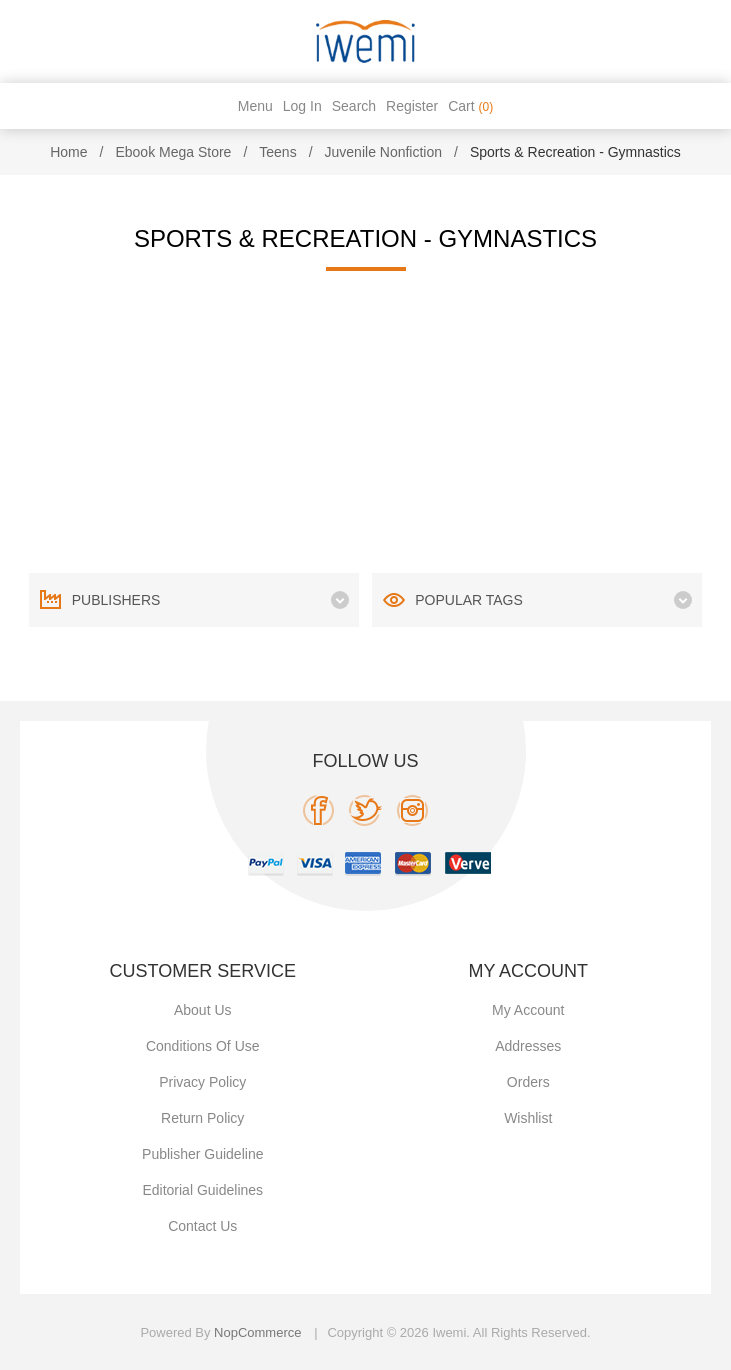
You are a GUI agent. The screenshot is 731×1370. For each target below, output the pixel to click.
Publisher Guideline (202, 1154)
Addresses (528, 1046)
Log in (302, 106)
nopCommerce (257, 1332)
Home (68, 152)
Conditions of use (203, 1046)
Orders (528, 1082)
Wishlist (528, 1118)
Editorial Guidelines (202, 1190)
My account (528, 1010)
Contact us (202, 1226)
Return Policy (202, 1118)
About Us (203, 1010)
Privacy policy (202, 1082)
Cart (470, 106)
